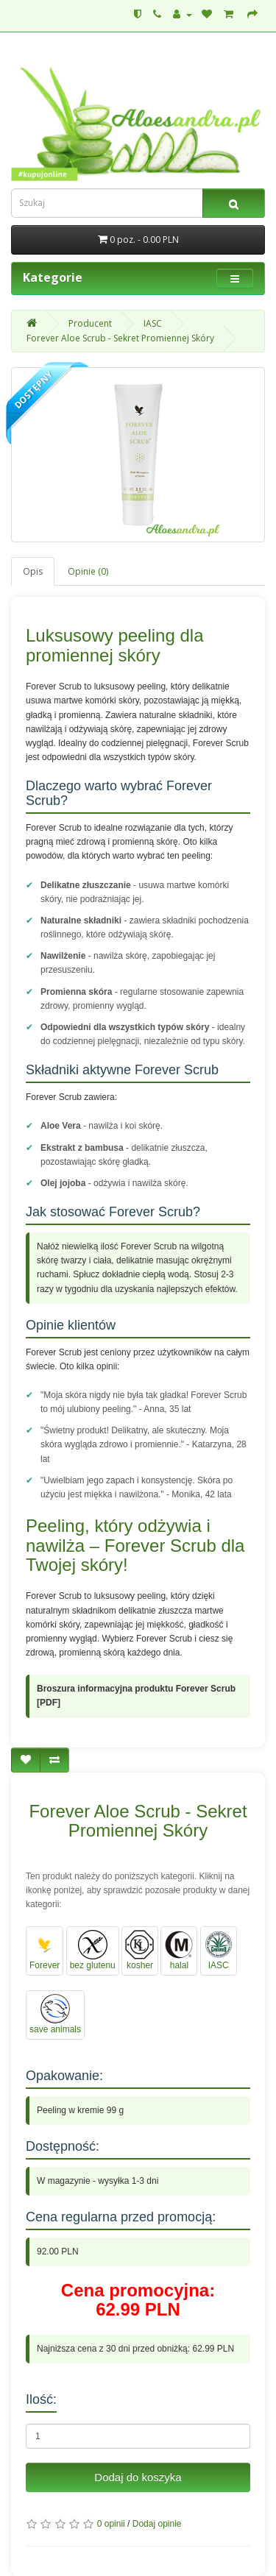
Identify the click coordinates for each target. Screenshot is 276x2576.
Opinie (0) (88, 571)
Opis (33, 571)
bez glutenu (93, 1950)
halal (179, 1950)
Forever (44, 1950)
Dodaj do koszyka (137, 2477)
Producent (90, 323)
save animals (55, 2014)
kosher (140, 1950)
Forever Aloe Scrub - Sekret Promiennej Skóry (120, 338)
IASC (153, 323)
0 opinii (111, 2524)
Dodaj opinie (157, 2524)
